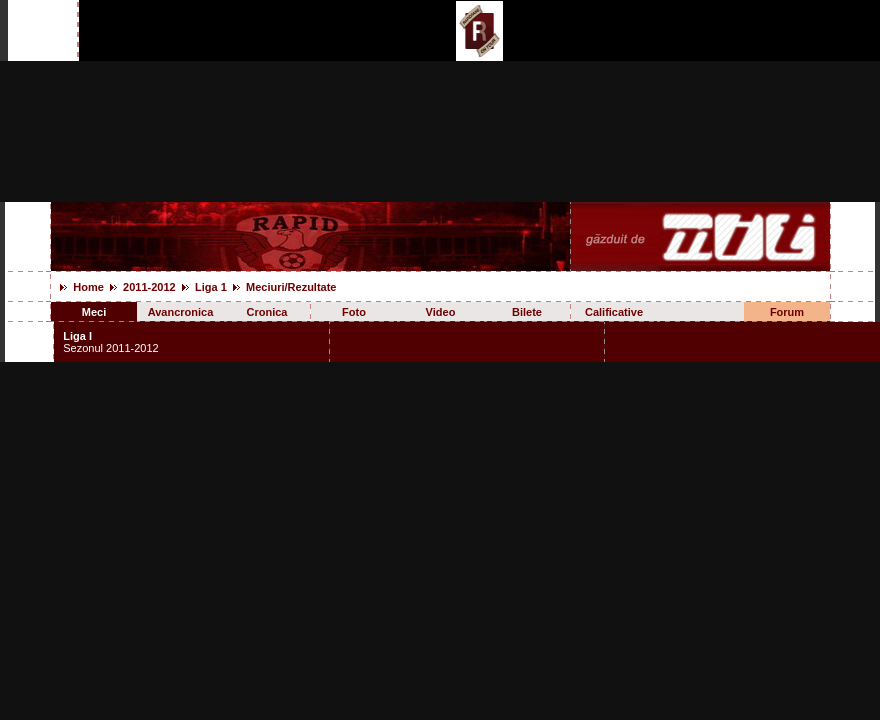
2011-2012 (149, 287)
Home (88, 287)
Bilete (527, 312)
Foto (354, 312)
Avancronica (181, 312)
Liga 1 (211, 287)
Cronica (267, 312)
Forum (787, 312)
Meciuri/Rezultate (291, 287)
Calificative (614, 312)
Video (441, 312)
